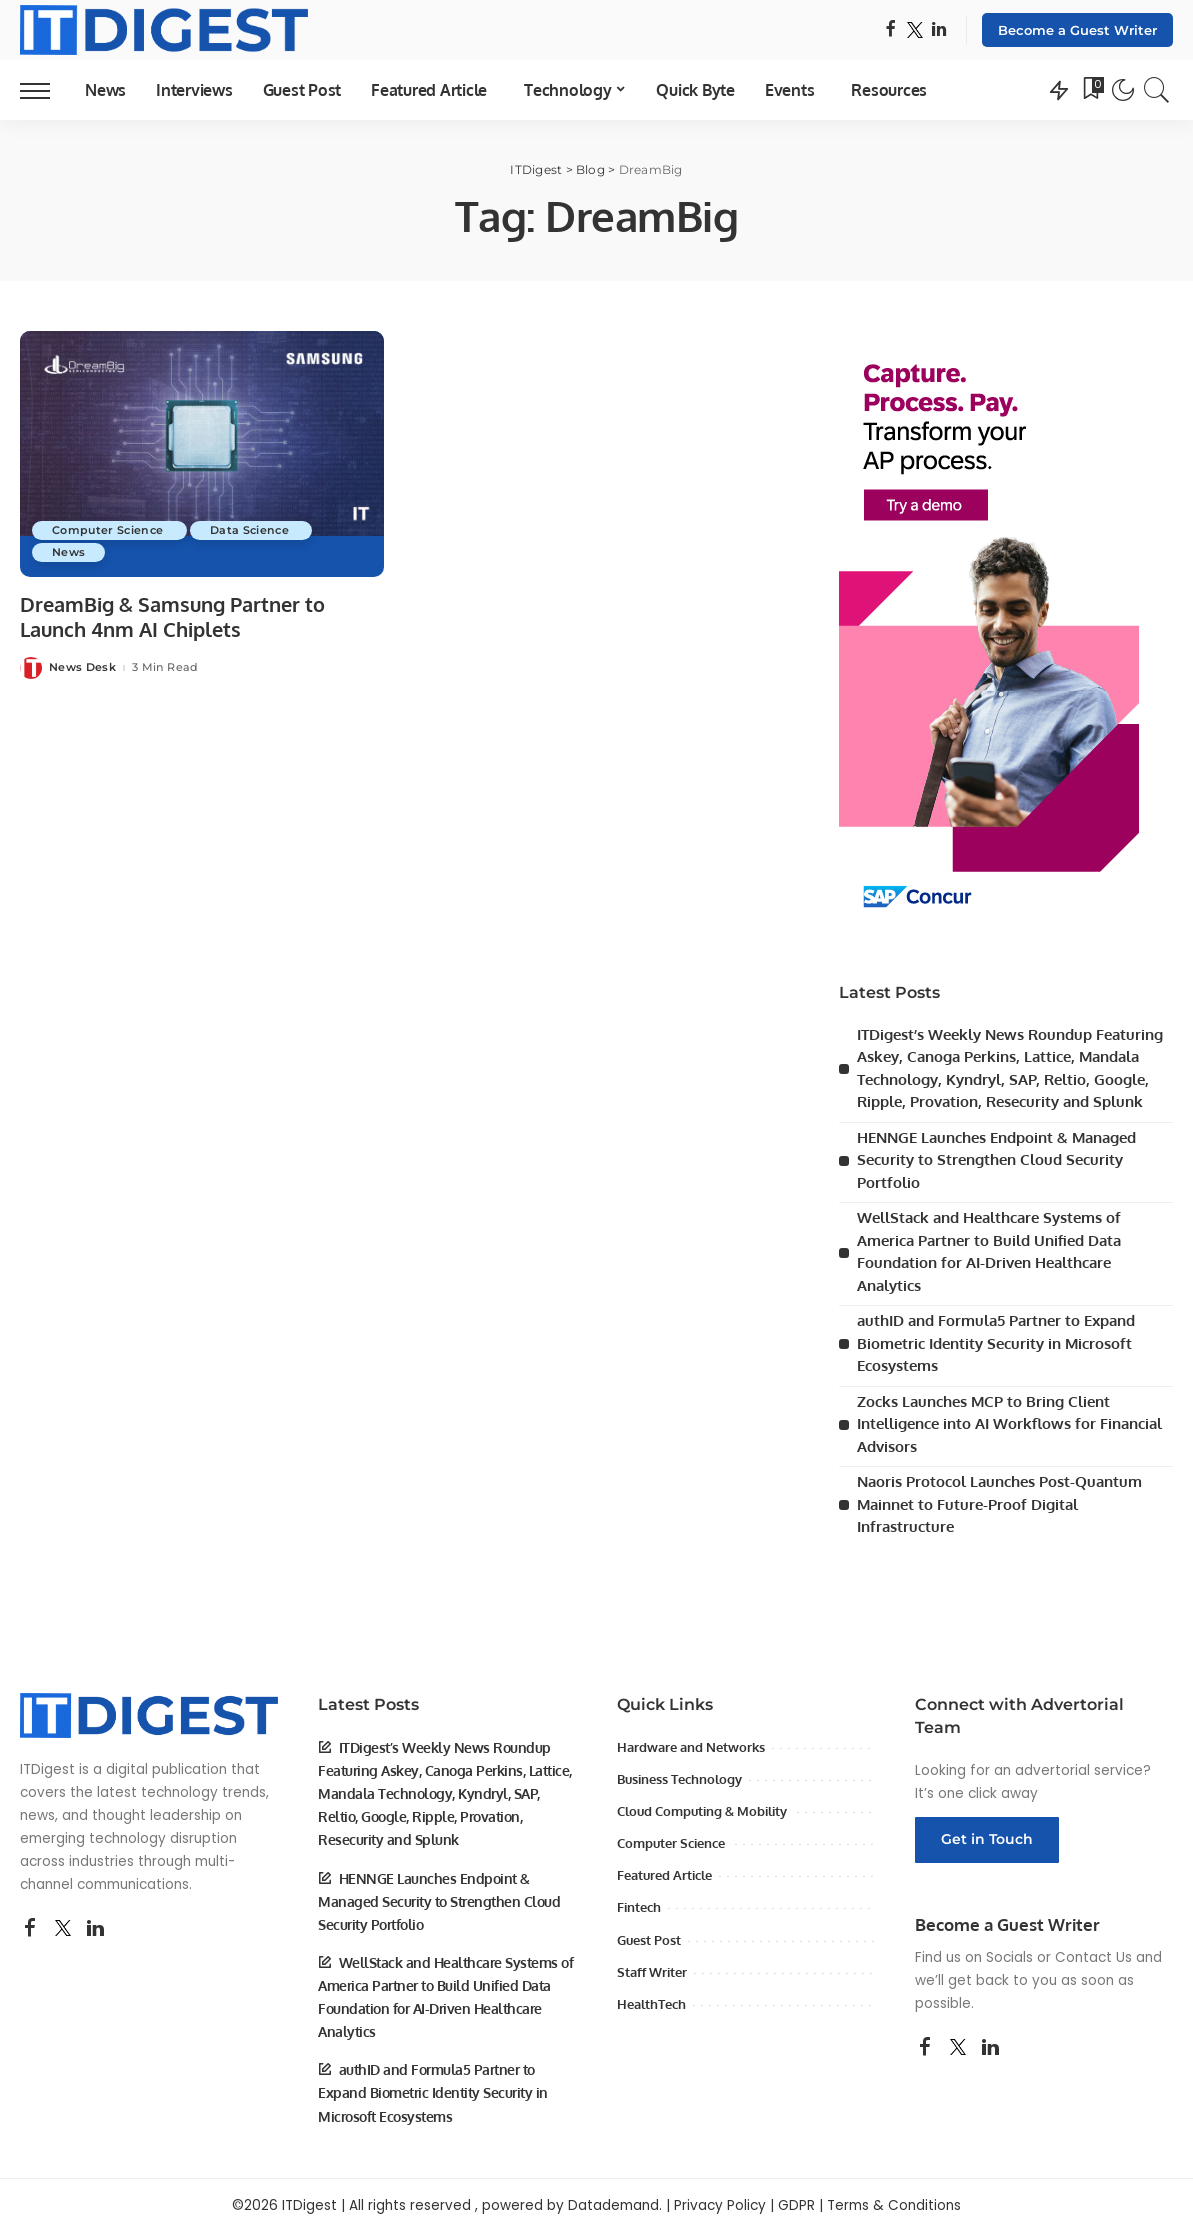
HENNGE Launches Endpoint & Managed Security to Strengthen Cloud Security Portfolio (996, 1160)
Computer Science (109, 530)
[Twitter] (915, 30)
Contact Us (1093, 1957)
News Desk (82, 667)
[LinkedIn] (939, 30)
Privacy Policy (720, 2205)
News (68, 552)
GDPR (796, 2205)
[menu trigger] (45, 90)
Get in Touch (987, 1839)
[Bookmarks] (1092, 90)
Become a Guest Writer (1077, 30)
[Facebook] (890, 30)
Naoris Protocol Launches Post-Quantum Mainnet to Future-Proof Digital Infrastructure (999, 1504)
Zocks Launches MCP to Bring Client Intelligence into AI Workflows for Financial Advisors (1009, 1424)
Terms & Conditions (894, 2205)
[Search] (1157, 90)
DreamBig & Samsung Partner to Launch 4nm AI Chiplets (172, 616)
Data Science (251, 530)
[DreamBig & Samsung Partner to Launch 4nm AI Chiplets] (202, 454)
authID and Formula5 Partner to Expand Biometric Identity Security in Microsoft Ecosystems (996, 1343)
